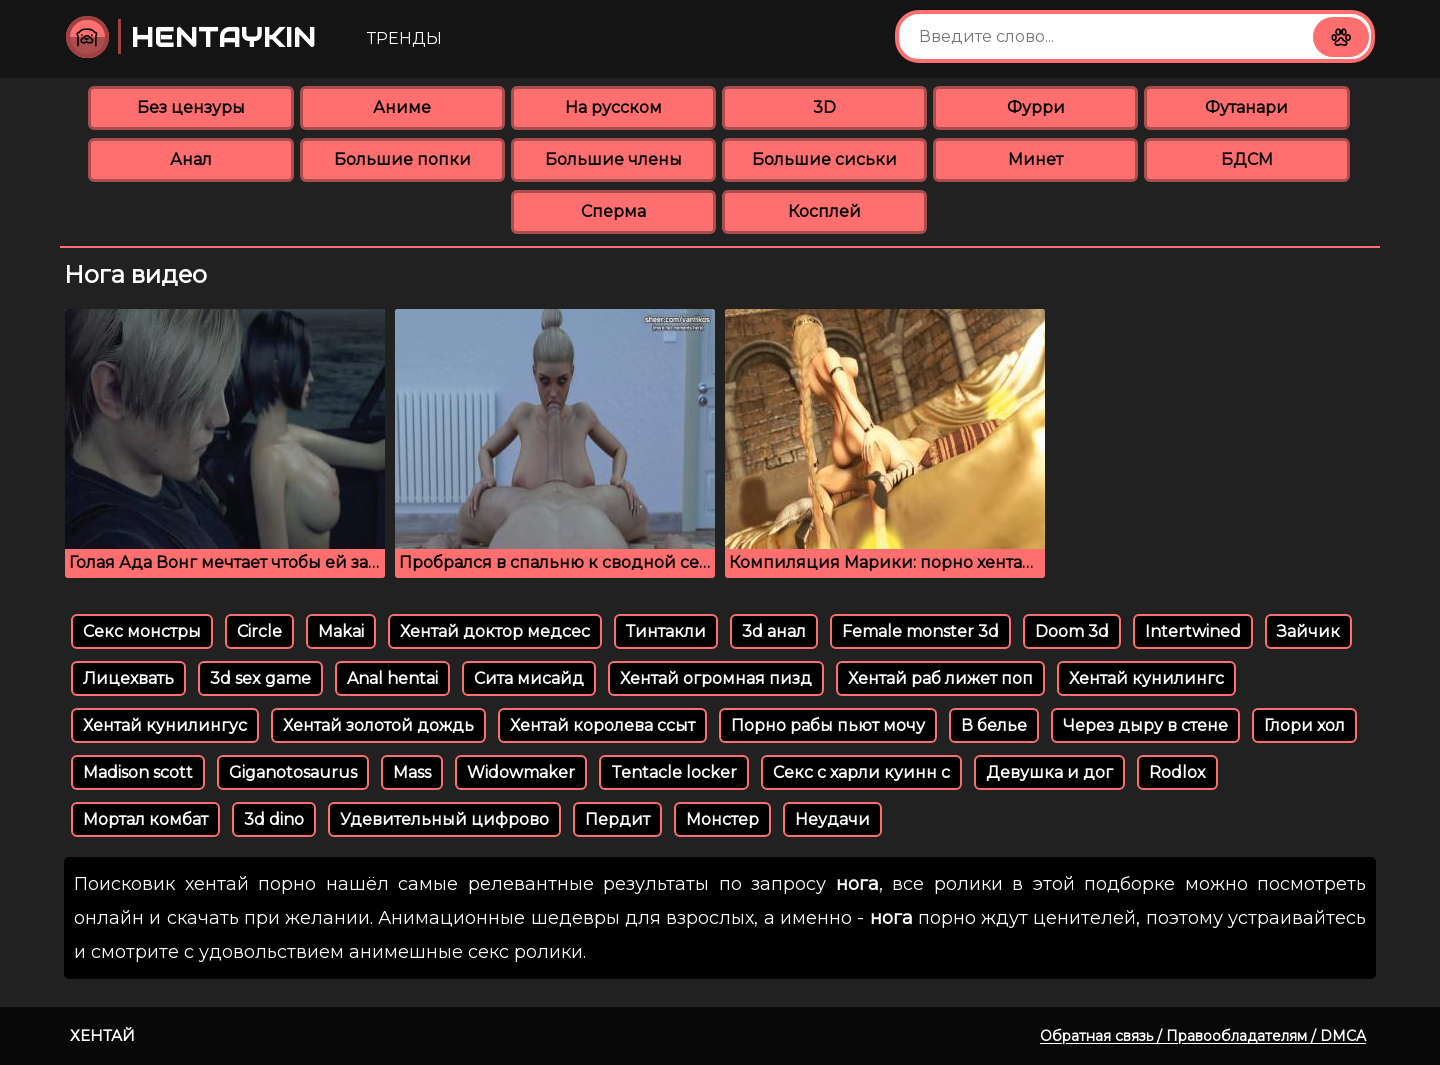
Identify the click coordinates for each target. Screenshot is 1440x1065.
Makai (341, 631)
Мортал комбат (145, 819)
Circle (259, 631)
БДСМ (1247, 159)
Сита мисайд (529, 678)
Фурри (1036, 107)
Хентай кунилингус (165, 725)
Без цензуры (191, 107)
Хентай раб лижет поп (940, 678)
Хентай (102, 1035)
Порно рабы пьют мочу (828, 725)
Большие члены (613, 159)
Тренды (404, 38)
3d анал (774, 631)
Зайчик (1308, 631)
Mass (412, 772)
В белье (994, 725)
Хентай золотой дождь (378, 725)
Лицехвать (128, 678)
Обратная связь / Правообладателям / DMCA (1203, 1036)
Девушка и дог (1049, 772)
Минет (1035, 159)
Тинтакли (666, 631)
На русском (613, 107)
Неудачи (832, 819)
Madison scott (138, 772)
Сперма (613, 211)
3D (824, 107)
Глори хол (1304, 725)
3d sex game (260, 678)
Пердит (617, 819)
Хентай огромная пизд (716, 678)
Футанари (1246, 107)
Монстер (722, 819)
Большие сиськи (824, 159)
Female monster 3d (920, 631)
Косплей (824, 211)
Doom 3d (1072, 631)
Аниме (402, 107)
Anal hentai (392, 678)
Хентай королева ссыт (602, 725)
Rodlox (1177, 772)
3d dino (274, 819)
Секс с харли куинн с (861, 772)
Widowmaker (521, 772)
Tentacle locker (674, 772)
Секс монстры (142, 631)
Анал (191, 159)
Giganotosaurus (293, 772)
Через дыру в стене (1145, 725)
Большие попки (402, 159)
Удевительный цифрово (444, 819)
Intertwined (1193, 631)
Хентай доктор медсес (495, 631)
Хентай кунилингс (1146, 678)
